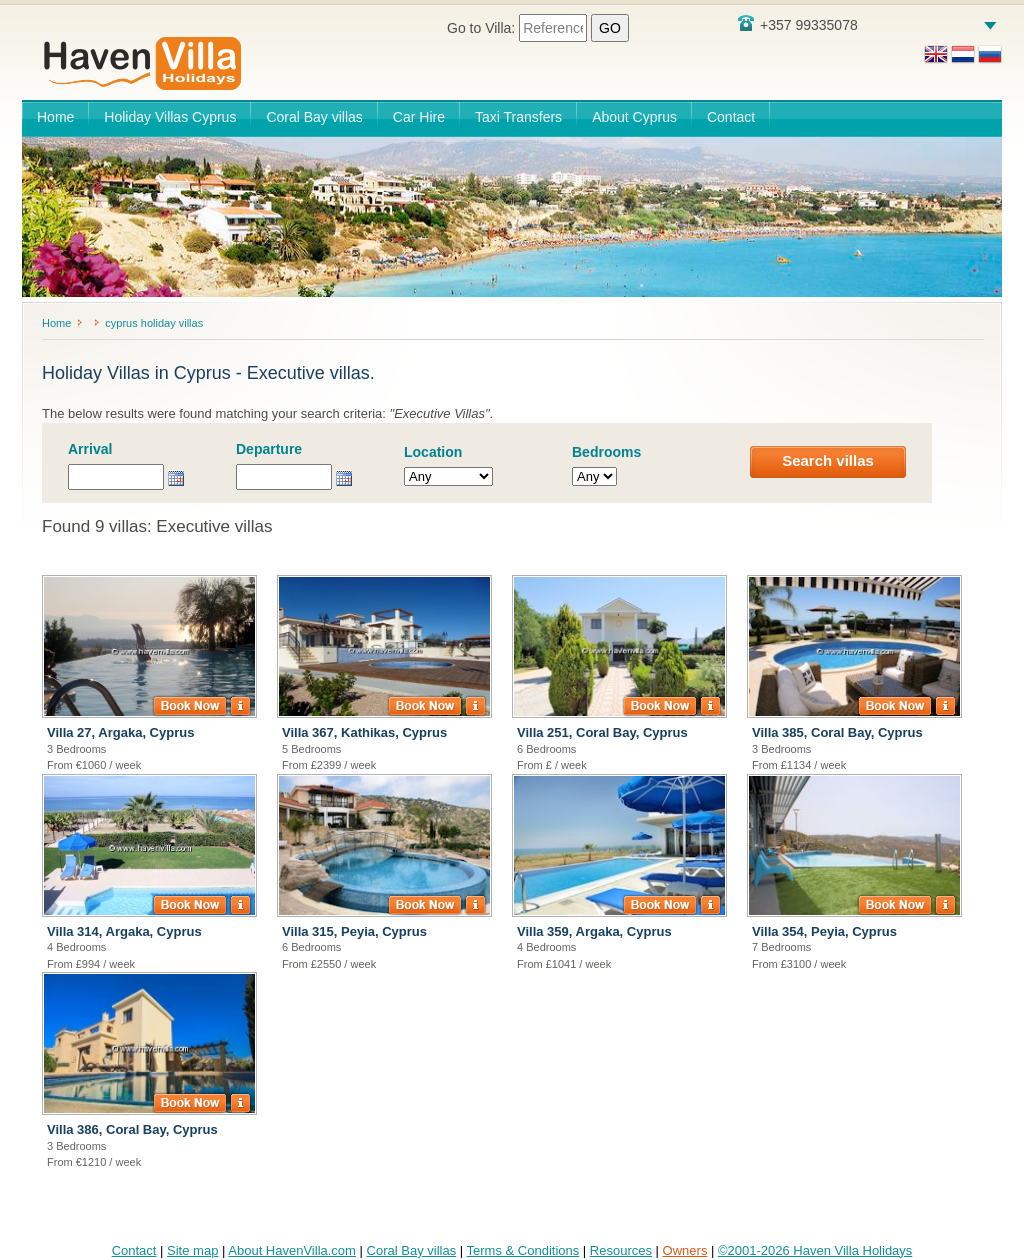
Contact (731, 117)
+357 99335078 (797, 24)
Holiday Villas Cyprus (170, 117)
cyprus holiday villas (154, 323)
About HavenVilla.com (292, 1250)
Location (433, 452)
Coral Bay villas (314, 117)
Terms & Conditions (523, 1250)
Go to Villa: (538, 28)
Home (55, 117)
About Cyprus (634, 117)
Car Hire (419, 117)
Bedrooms (606, 452)
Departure (269, 449)
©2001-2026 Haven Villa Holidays (815, 1250)
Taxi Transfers (518, 117)
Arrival (90, 449)
